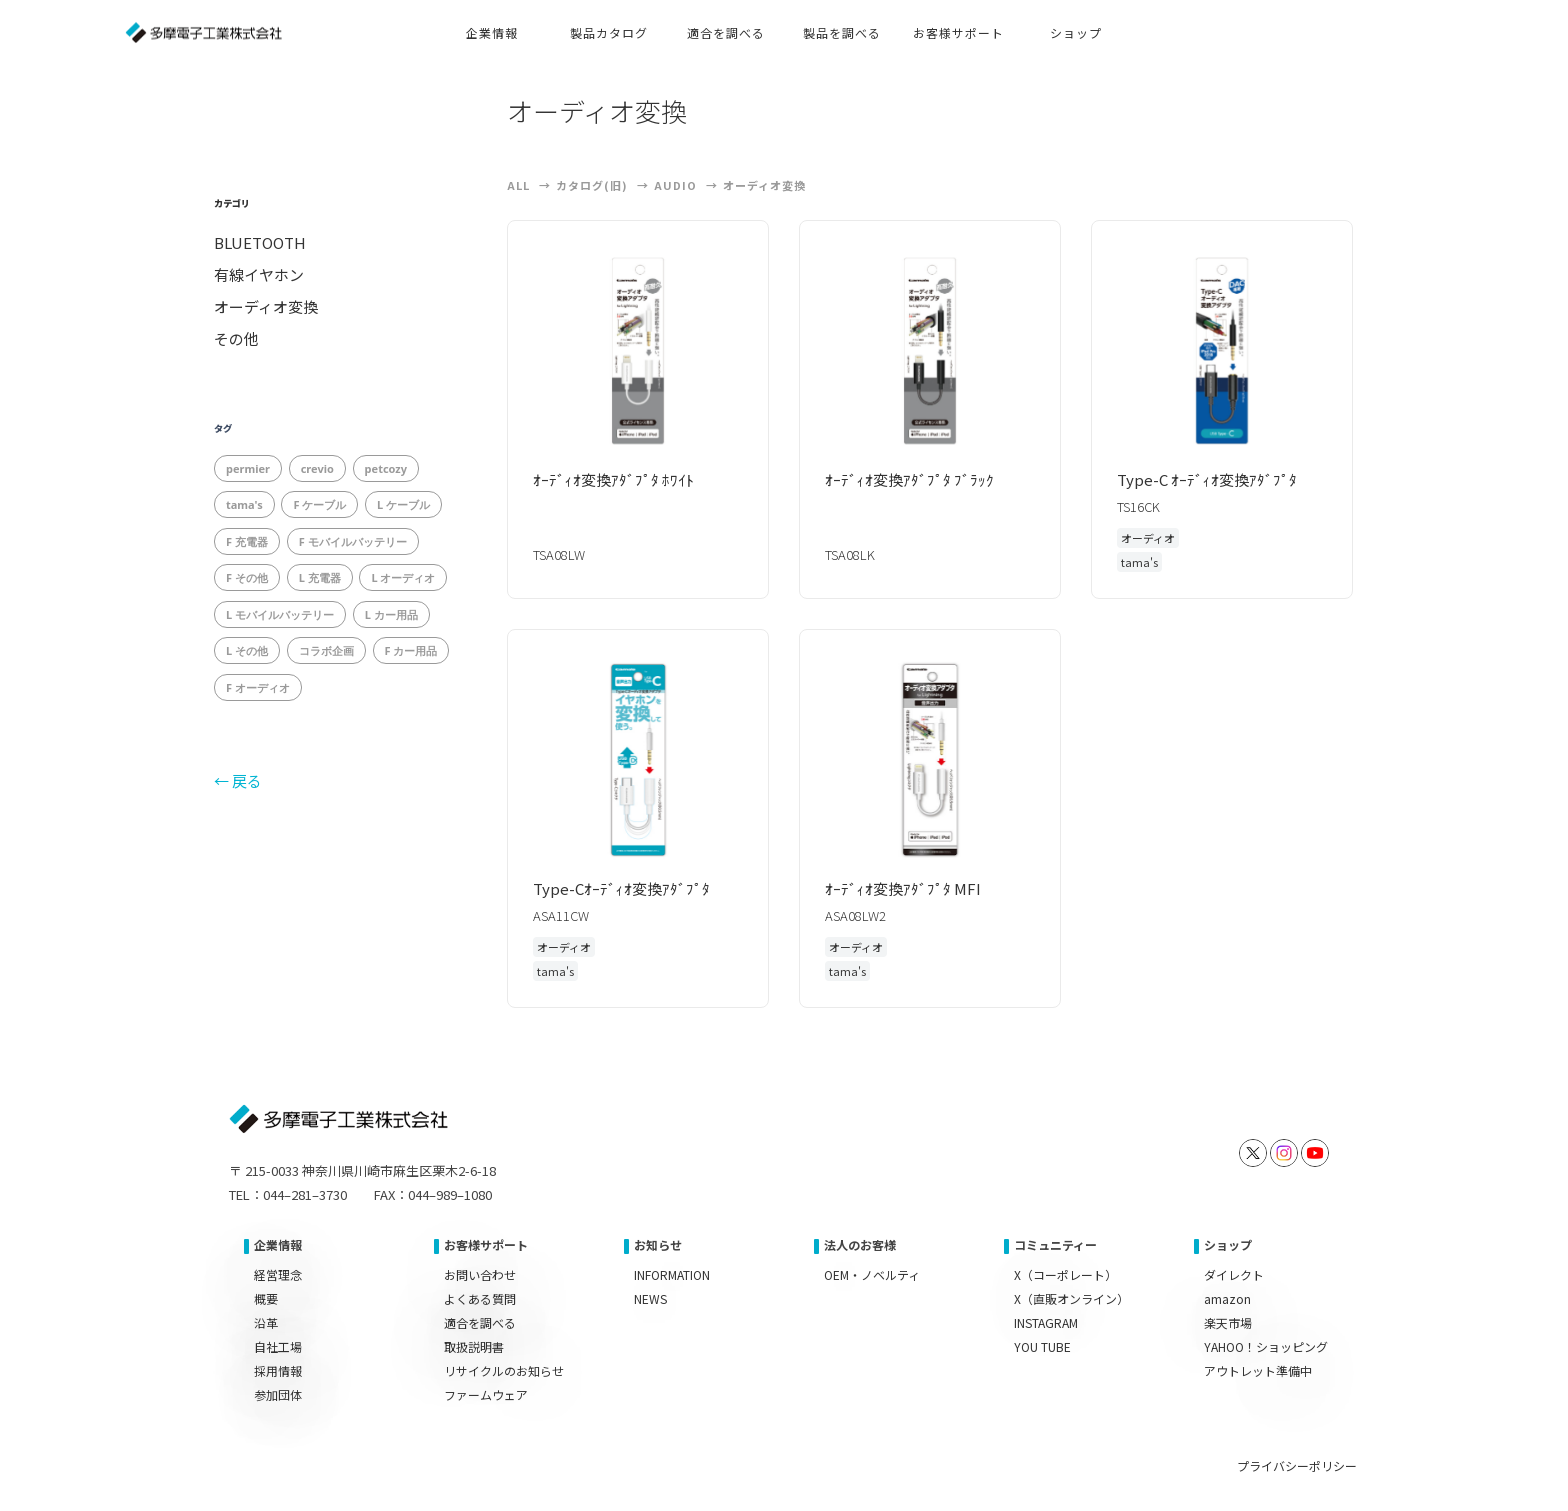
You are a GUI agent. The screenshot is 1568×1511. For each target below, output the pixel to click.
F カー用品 (411, 650)
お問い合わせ (480, 1274)
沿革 (266, 1322)
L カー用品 (391, 614)
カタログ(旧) (592, 185)
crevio (317, 468)
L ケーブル (403, 504)
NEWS (650, 1298)
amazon (1227, 1298)
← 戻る (238, 780)
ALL (518, 185)
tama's (244, 504)
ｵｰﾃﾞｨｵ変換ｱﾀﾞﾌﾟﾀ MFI (910, 888)
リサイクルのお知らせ (504, 1370)
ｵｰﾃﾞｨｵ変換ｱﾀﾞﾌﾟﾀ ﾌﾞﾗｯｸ (917, 479)
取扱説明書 (474, 1346)
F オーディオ (258, 687)
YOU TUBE (1042, 1346)
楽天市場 (1228, 1322)
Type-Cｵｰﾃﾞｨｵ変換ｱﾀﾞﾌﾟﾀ (629, 888)
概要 (266, 1298)
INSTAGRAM (1046, 1322)
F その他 (247, 577)
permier (248, 468)
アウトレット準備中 (1258, 1370)
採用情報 (278, 1370)
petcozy (386, 468)
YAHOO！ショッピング (1266, 1346)
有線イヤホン (259, 275)
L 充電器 (320, 577)
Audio (675, 185)
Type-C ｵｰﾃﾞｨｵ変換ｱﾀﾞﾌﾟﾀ (1214, 479)
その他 (236, 339)
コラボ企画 (326, 650)
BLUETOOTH (260, 243)
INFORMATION (672, 1274)
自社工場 (278, 1346)
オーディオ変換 (266, 307)
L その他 (247, 650)
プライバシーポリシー (1297, 1465)
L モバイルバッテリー (280, 614)
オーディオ (1148, 538)
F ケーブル (319, 504)
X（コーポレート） (1065, 1274)
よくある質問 (480, 1298)
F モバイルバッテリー (353, 541)
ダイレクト (1234, 1274)
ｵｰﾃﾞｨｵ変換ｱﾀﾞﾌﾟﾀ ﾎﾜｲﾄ (621, 479)
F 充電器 (247, 541)
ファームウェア (486, 1394)
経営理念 (278, 1274)
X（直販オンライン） (1071, 1298)
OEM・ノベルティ (872, 1274)
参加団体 (278, 1394)
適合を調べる (480, 1322)
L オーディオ (403, 577)
